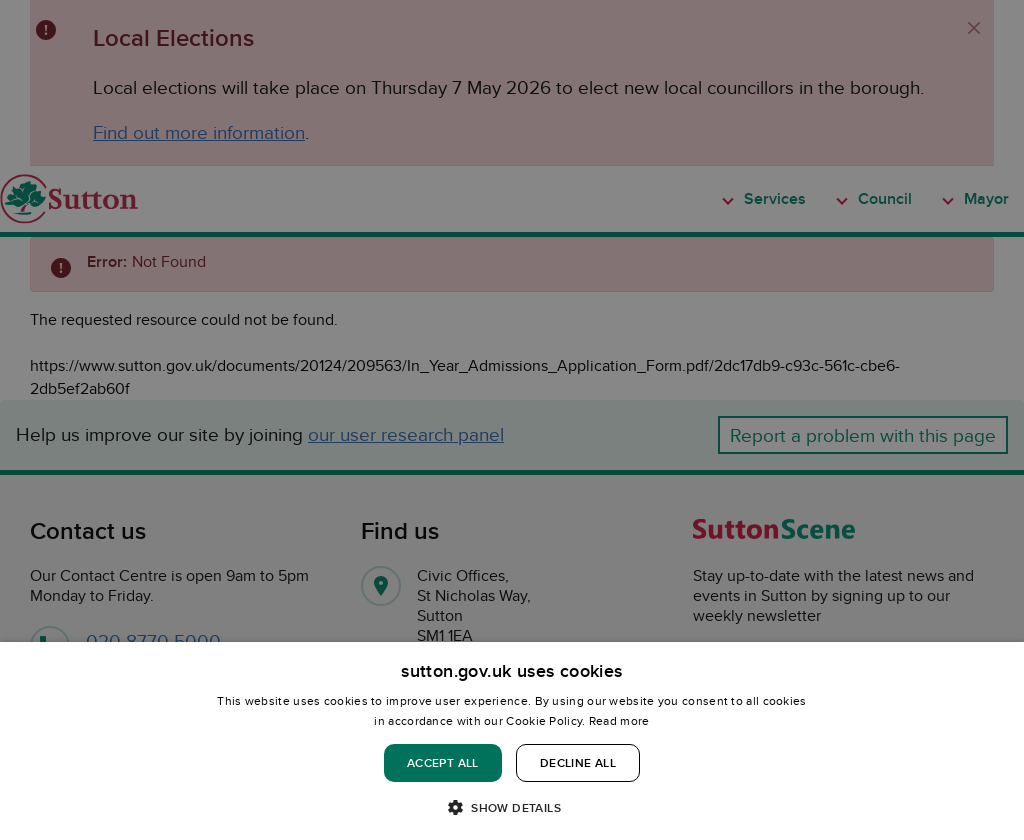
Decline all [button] (578, 762)
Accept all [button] (443, 762)
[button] (512, 806)
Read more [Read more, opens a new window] (619, 720)
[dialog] (512, 741)
